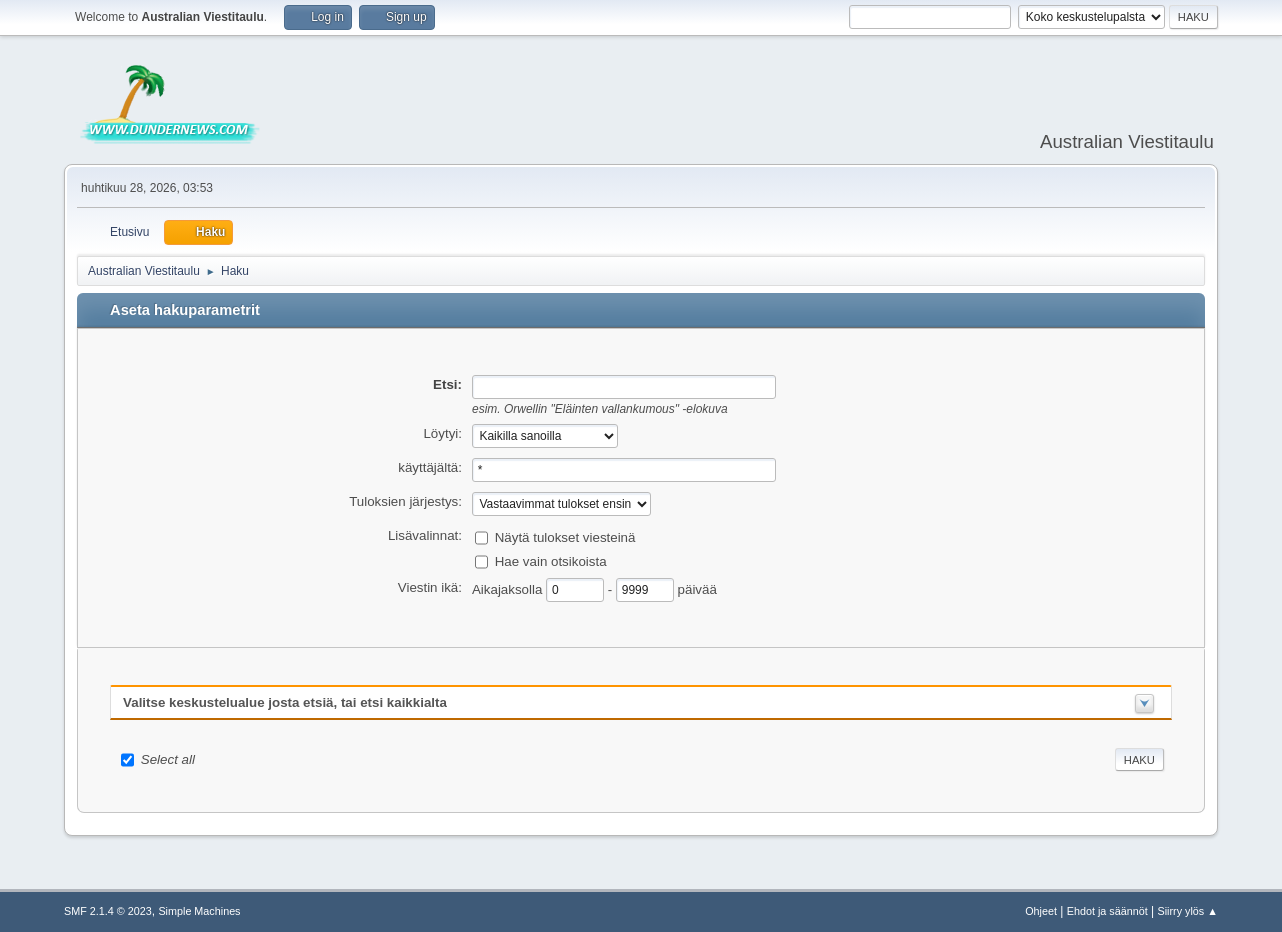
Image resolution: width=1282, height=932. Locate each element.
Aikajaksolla (509, 588)
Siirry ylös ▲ (1188, 911)
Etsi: (447, 384)
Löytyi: (442, 433)
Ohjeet (1041, 911)
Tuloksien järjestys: (405, 501)
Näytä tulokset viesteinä (565, 536)
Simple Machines (199, 911)
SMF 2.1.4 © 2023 (108, 911)
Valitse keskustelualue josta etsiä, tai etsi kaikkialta (285, 702)
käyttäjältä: (430, 467)
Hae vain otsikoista (551, 560)
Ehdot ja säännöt (1107, 911)
